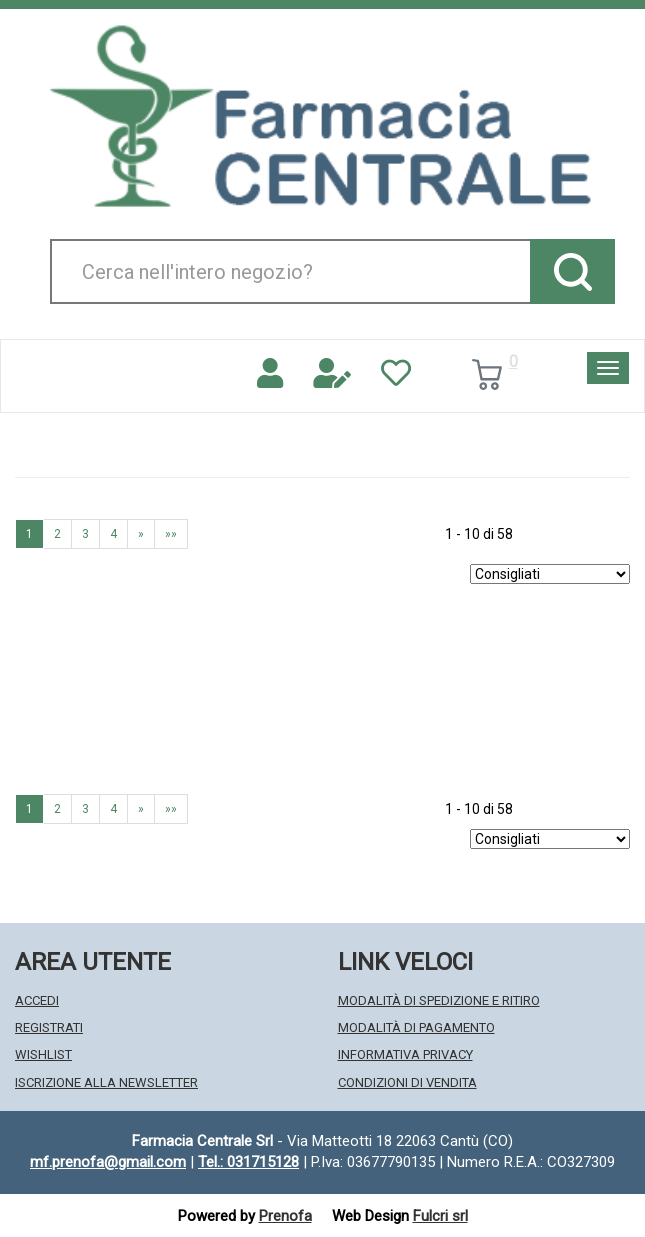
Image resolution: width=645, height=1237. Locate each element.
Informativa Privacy (405, 1054)
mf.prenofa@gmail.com (108, 1162)
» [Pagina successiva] (141, 534)
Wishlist (43, 1054)
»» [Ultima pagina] (171, 534)
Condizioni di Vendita (407, 1082)
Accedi (37, 1000)
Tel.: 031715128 (248, 1162)
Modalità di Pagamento (416, 1027)
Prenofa (285, 1216)
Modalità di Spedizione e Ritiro (439, 1000)
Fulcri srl (440, 1216)
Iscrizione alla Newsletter (106, 1082)
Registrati (49, 1027)
